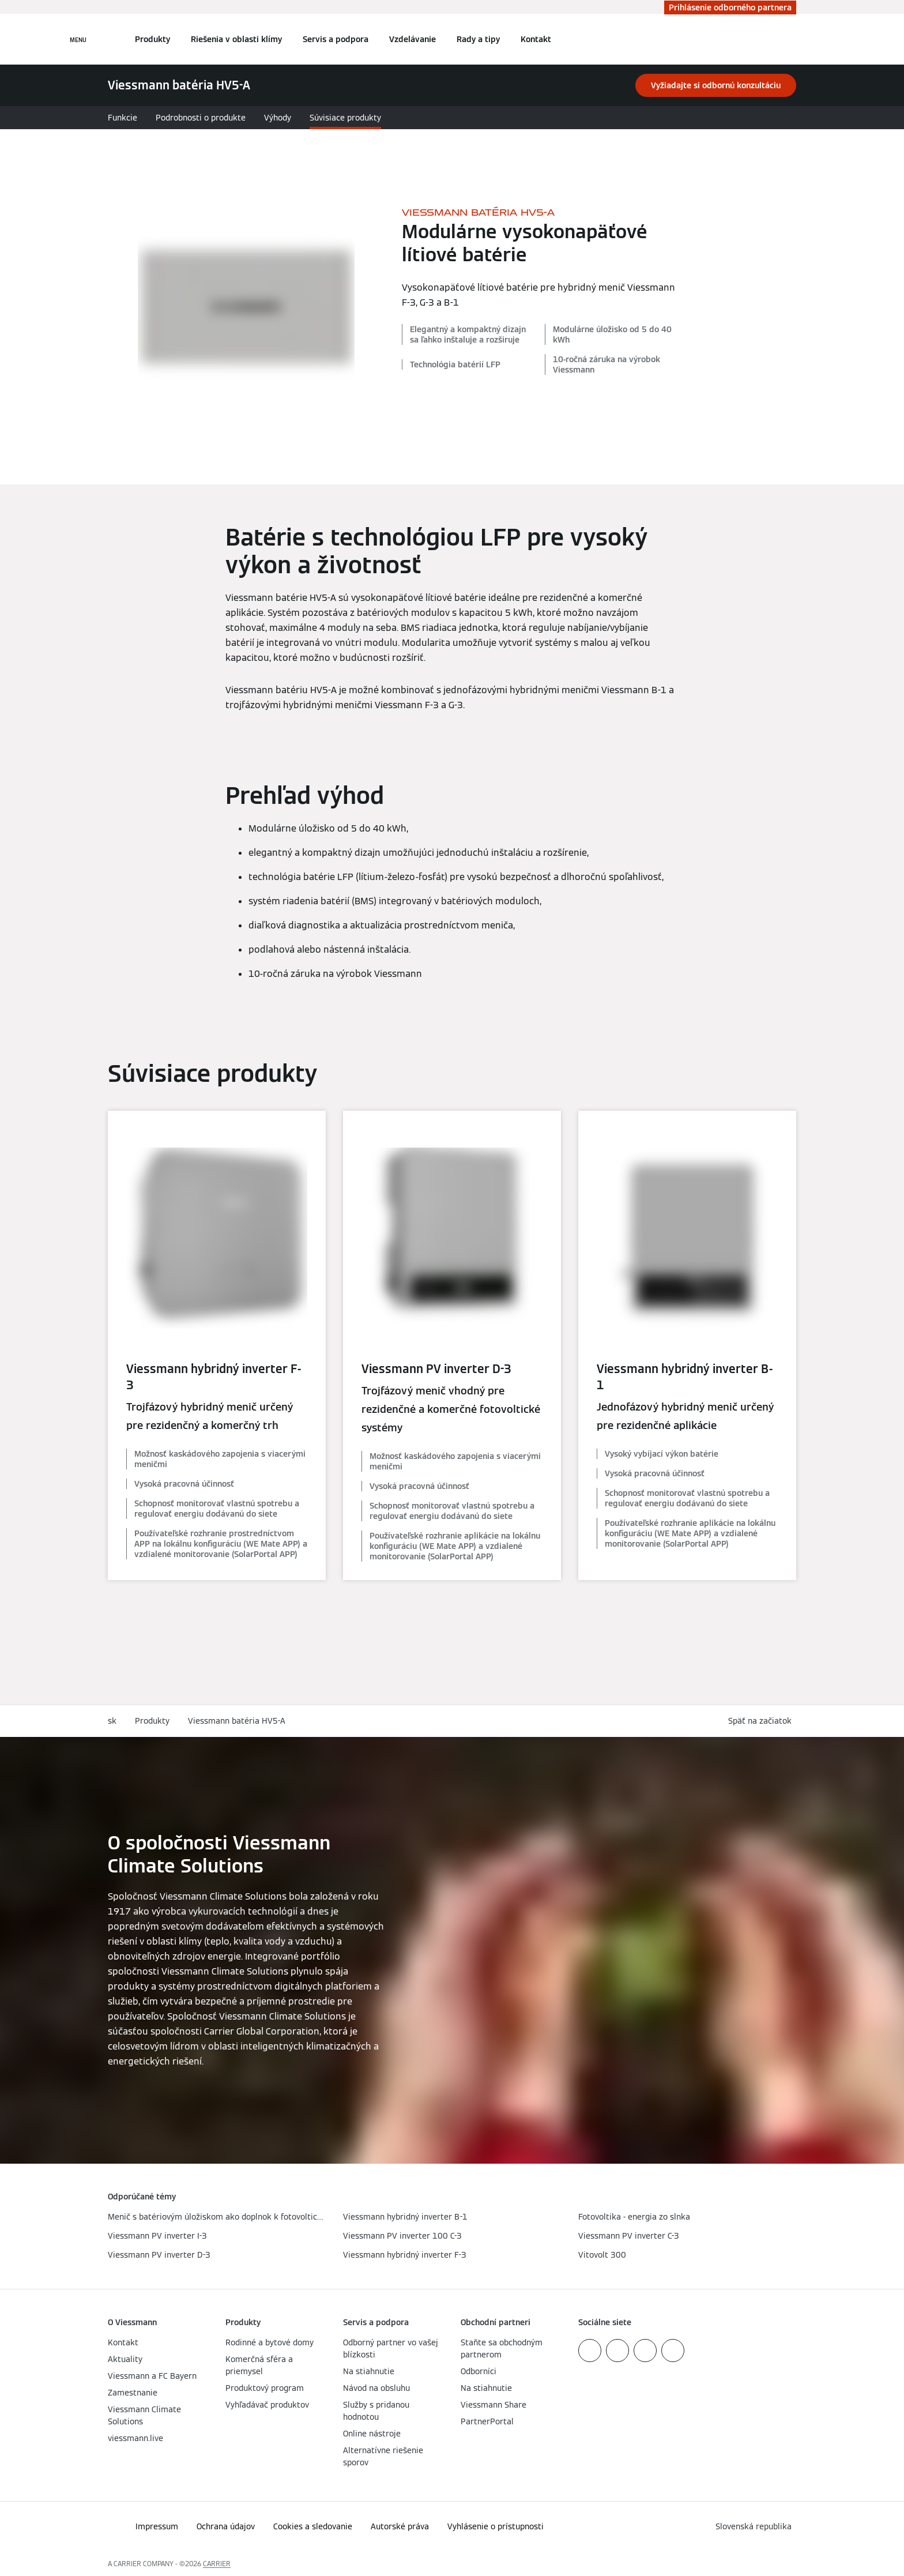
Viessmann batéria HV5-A (236, 1721)
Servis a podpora (335, 39)
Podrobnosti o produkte (201, 117)
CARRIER (217, 2563)
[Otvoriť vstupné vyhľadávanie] (790, 39)
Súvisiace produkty (345, 117)
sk (112, 1721)
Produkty (152, 39)
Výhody (277, 117)
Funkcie (122, 117)
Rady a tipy (478, 39)
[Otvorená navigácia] (78, 39)
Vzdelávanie (412, 39)
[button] (762, 1721)
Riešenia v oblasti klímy (236, 39)
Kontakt (536, 39)
